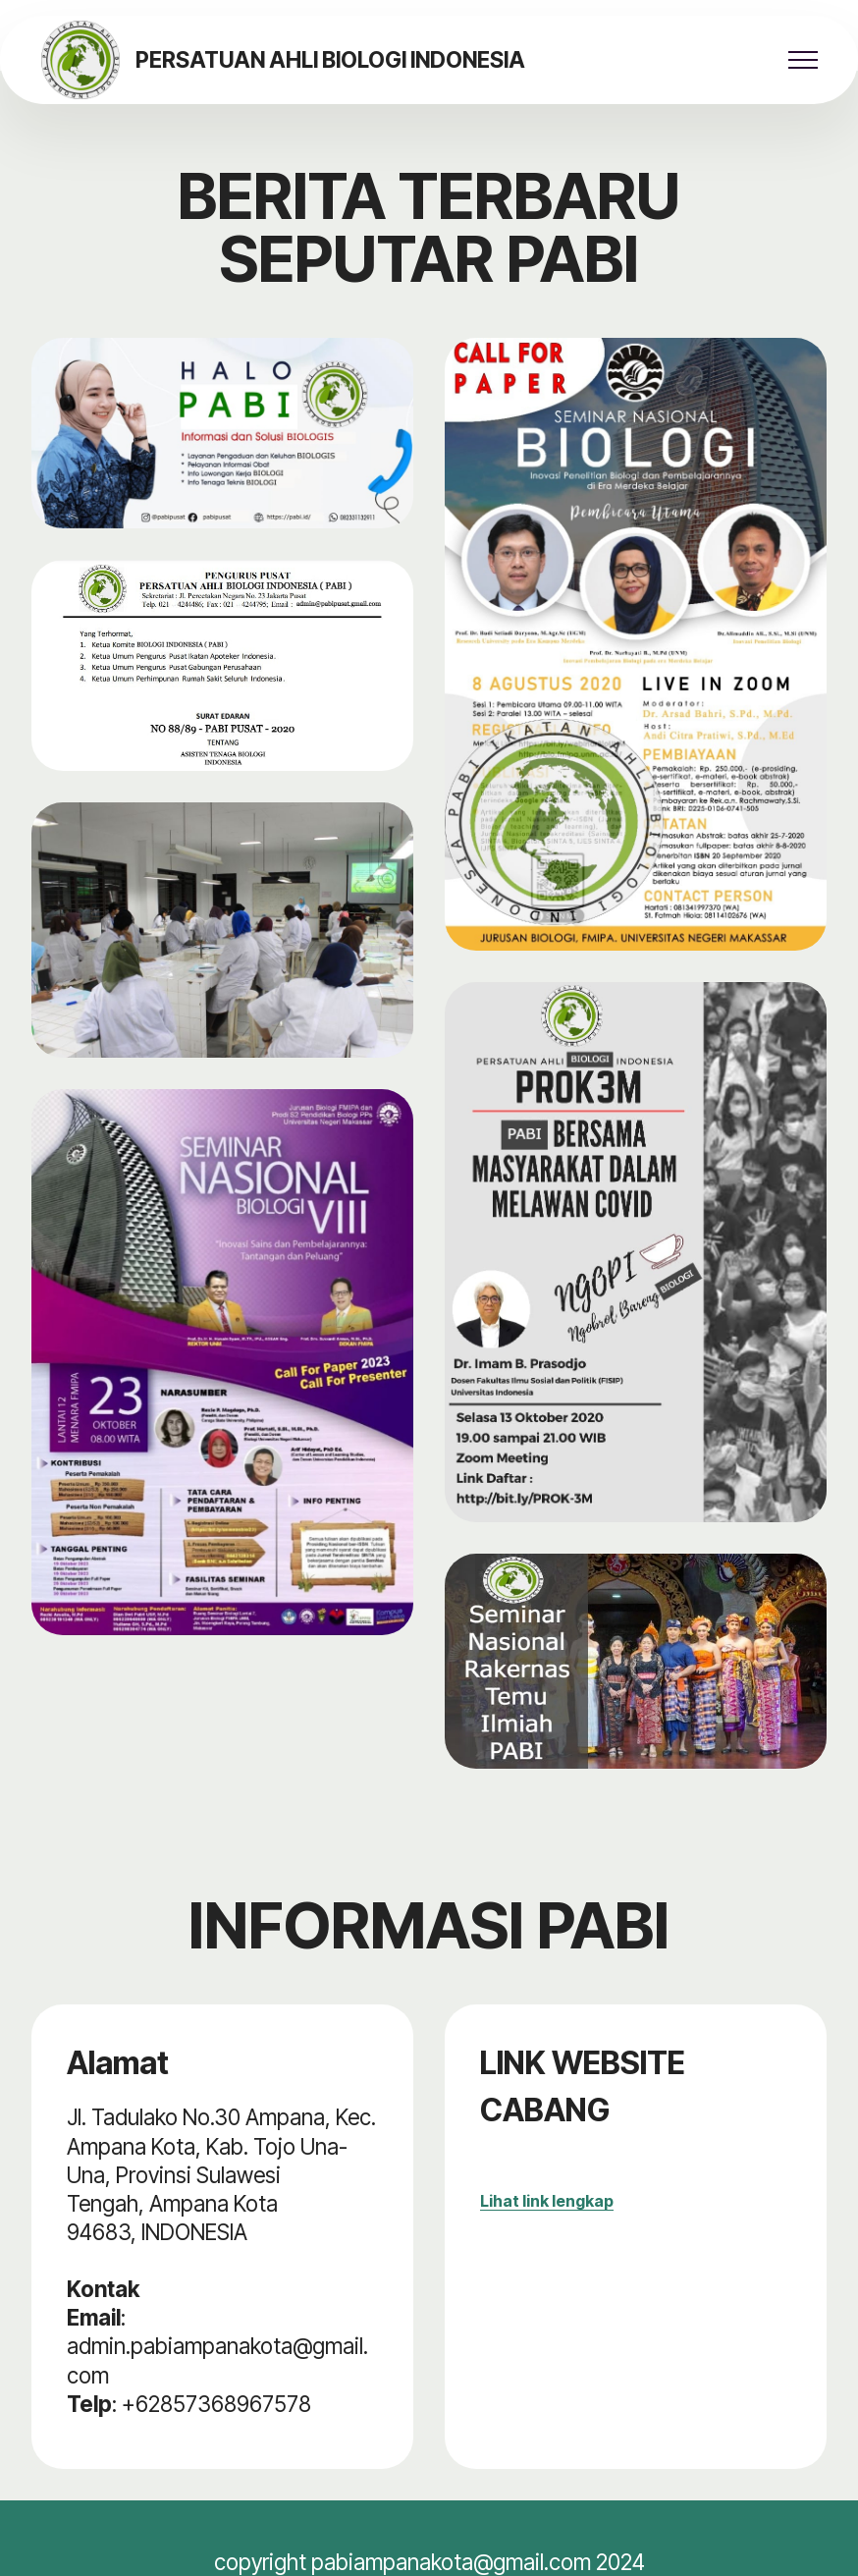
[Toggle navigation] (803, 60)
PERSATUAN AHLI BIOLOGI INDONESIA (330, 60)
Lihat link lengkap (547, 2201)
